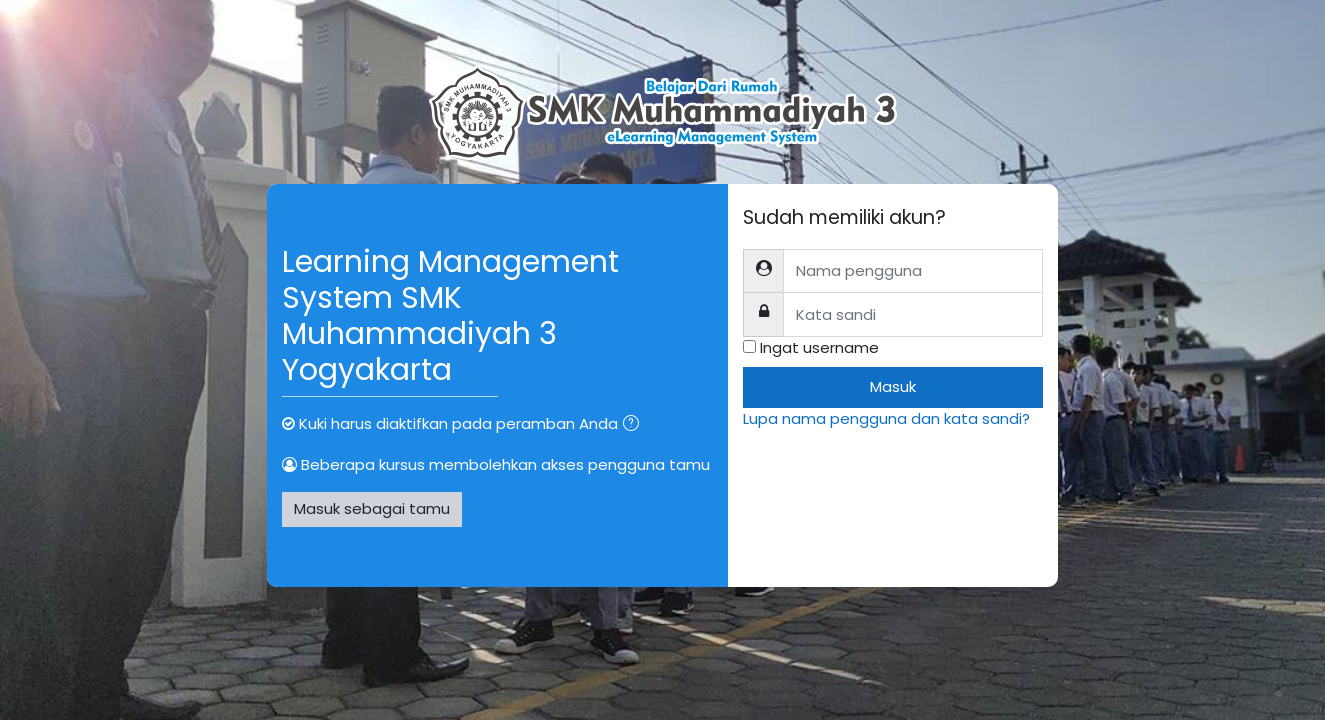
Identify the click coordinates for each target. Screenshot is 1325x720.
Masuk (893, 386)
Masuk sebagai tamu (372, 508)
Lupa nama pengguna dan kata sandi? (886, 418)
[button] (635, 425)
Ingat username (819, 347)
